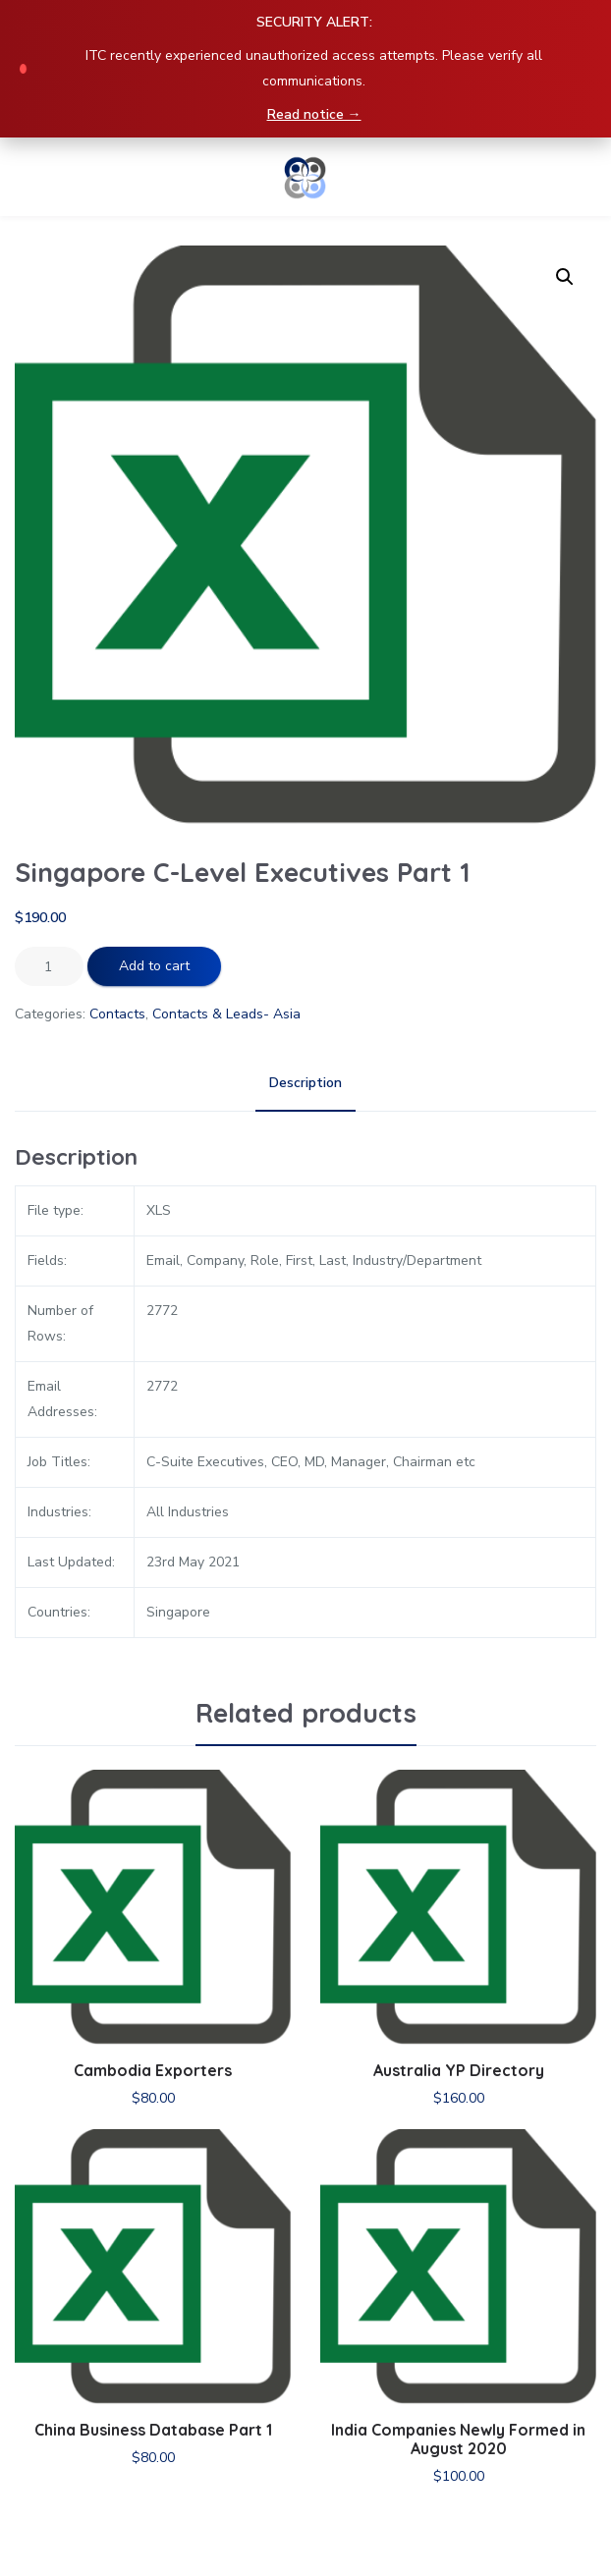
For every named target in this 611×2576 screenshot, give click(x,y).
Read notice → (314, 114)
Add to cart (154, 966)
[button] (565, 277)
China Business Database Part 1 (153, 2429)
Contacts (117, 1014)
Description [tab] (305, 1082)
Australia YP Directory (458, 2070)
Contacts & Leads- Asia (226, 1014)
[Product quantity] (49, 966)
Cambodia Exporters (153, 2070)
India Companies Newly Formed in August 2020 (458, 2439)
